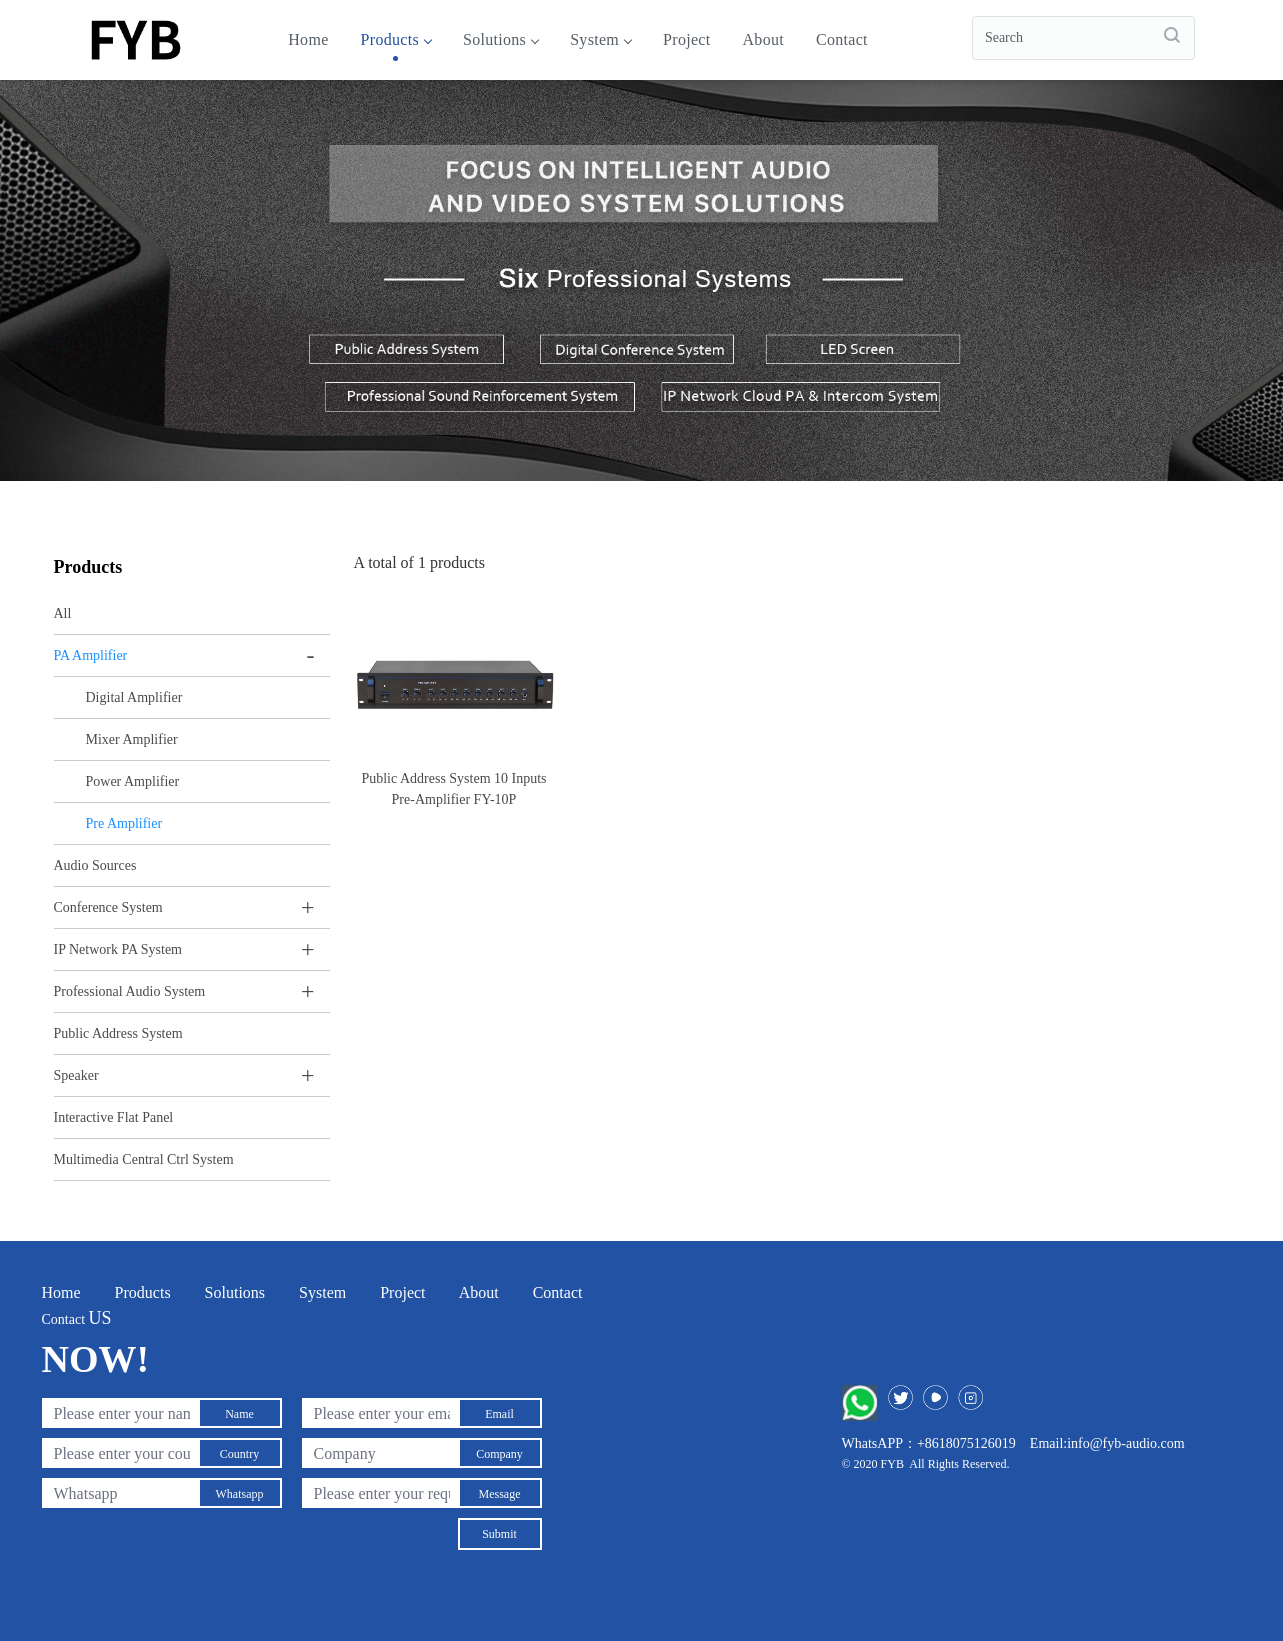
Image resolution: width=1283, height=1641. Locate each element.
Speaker (76, 1075)
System (600, 39)
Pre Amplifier (124, 823)
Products (396, 39)
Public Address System (118, 1033)
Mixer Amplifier (132, 739)
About (763, 39)
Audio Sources (95, 865)
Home (308, 39)
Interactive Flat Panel (114, 1117)
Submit (499, 1534)
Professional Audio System (130, 991)
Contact (842, 39)
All (63, 613)
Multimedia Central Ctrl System (144, 1159)
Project (686, 39)
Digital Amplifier (134, 697)
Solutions (500, 39)
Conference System (108, 907)
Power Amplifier (133, 781)
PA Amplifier (91, 655)
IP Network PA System (118, 949)
